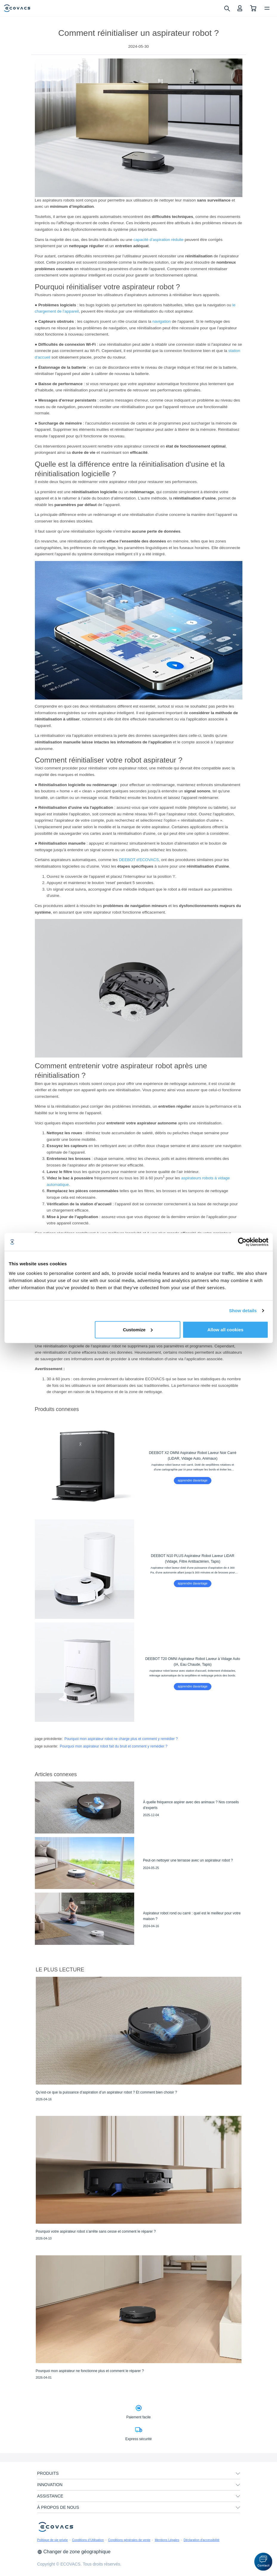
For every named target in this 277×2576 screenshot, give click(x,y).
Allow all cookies (226, 1329)
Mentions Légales (167, 2540)
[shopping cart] (253, 8)
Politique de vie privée (52, 2540)
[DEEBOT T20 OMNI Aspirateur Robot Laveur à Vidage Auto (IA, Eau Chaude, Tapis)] (138, 1672)
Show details (243, 1310)
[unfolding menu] (237, 2473)
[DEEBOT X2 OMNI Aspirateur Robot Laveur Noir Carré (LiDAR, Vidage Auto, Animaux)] (138, 1466)
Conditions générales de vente (129, 2540)
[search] (226, 8)
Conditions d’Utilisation (88, 2540)
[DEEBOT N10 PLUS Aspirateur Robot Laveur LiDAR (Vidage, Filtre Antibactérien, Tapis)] (138, 1569)
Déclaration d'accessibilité (201, 2540)
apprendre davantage (193, 1480)
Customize (138, 1329)
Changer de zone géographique (74, 2551)
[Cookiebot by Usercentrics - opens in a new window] (242, 1242)
